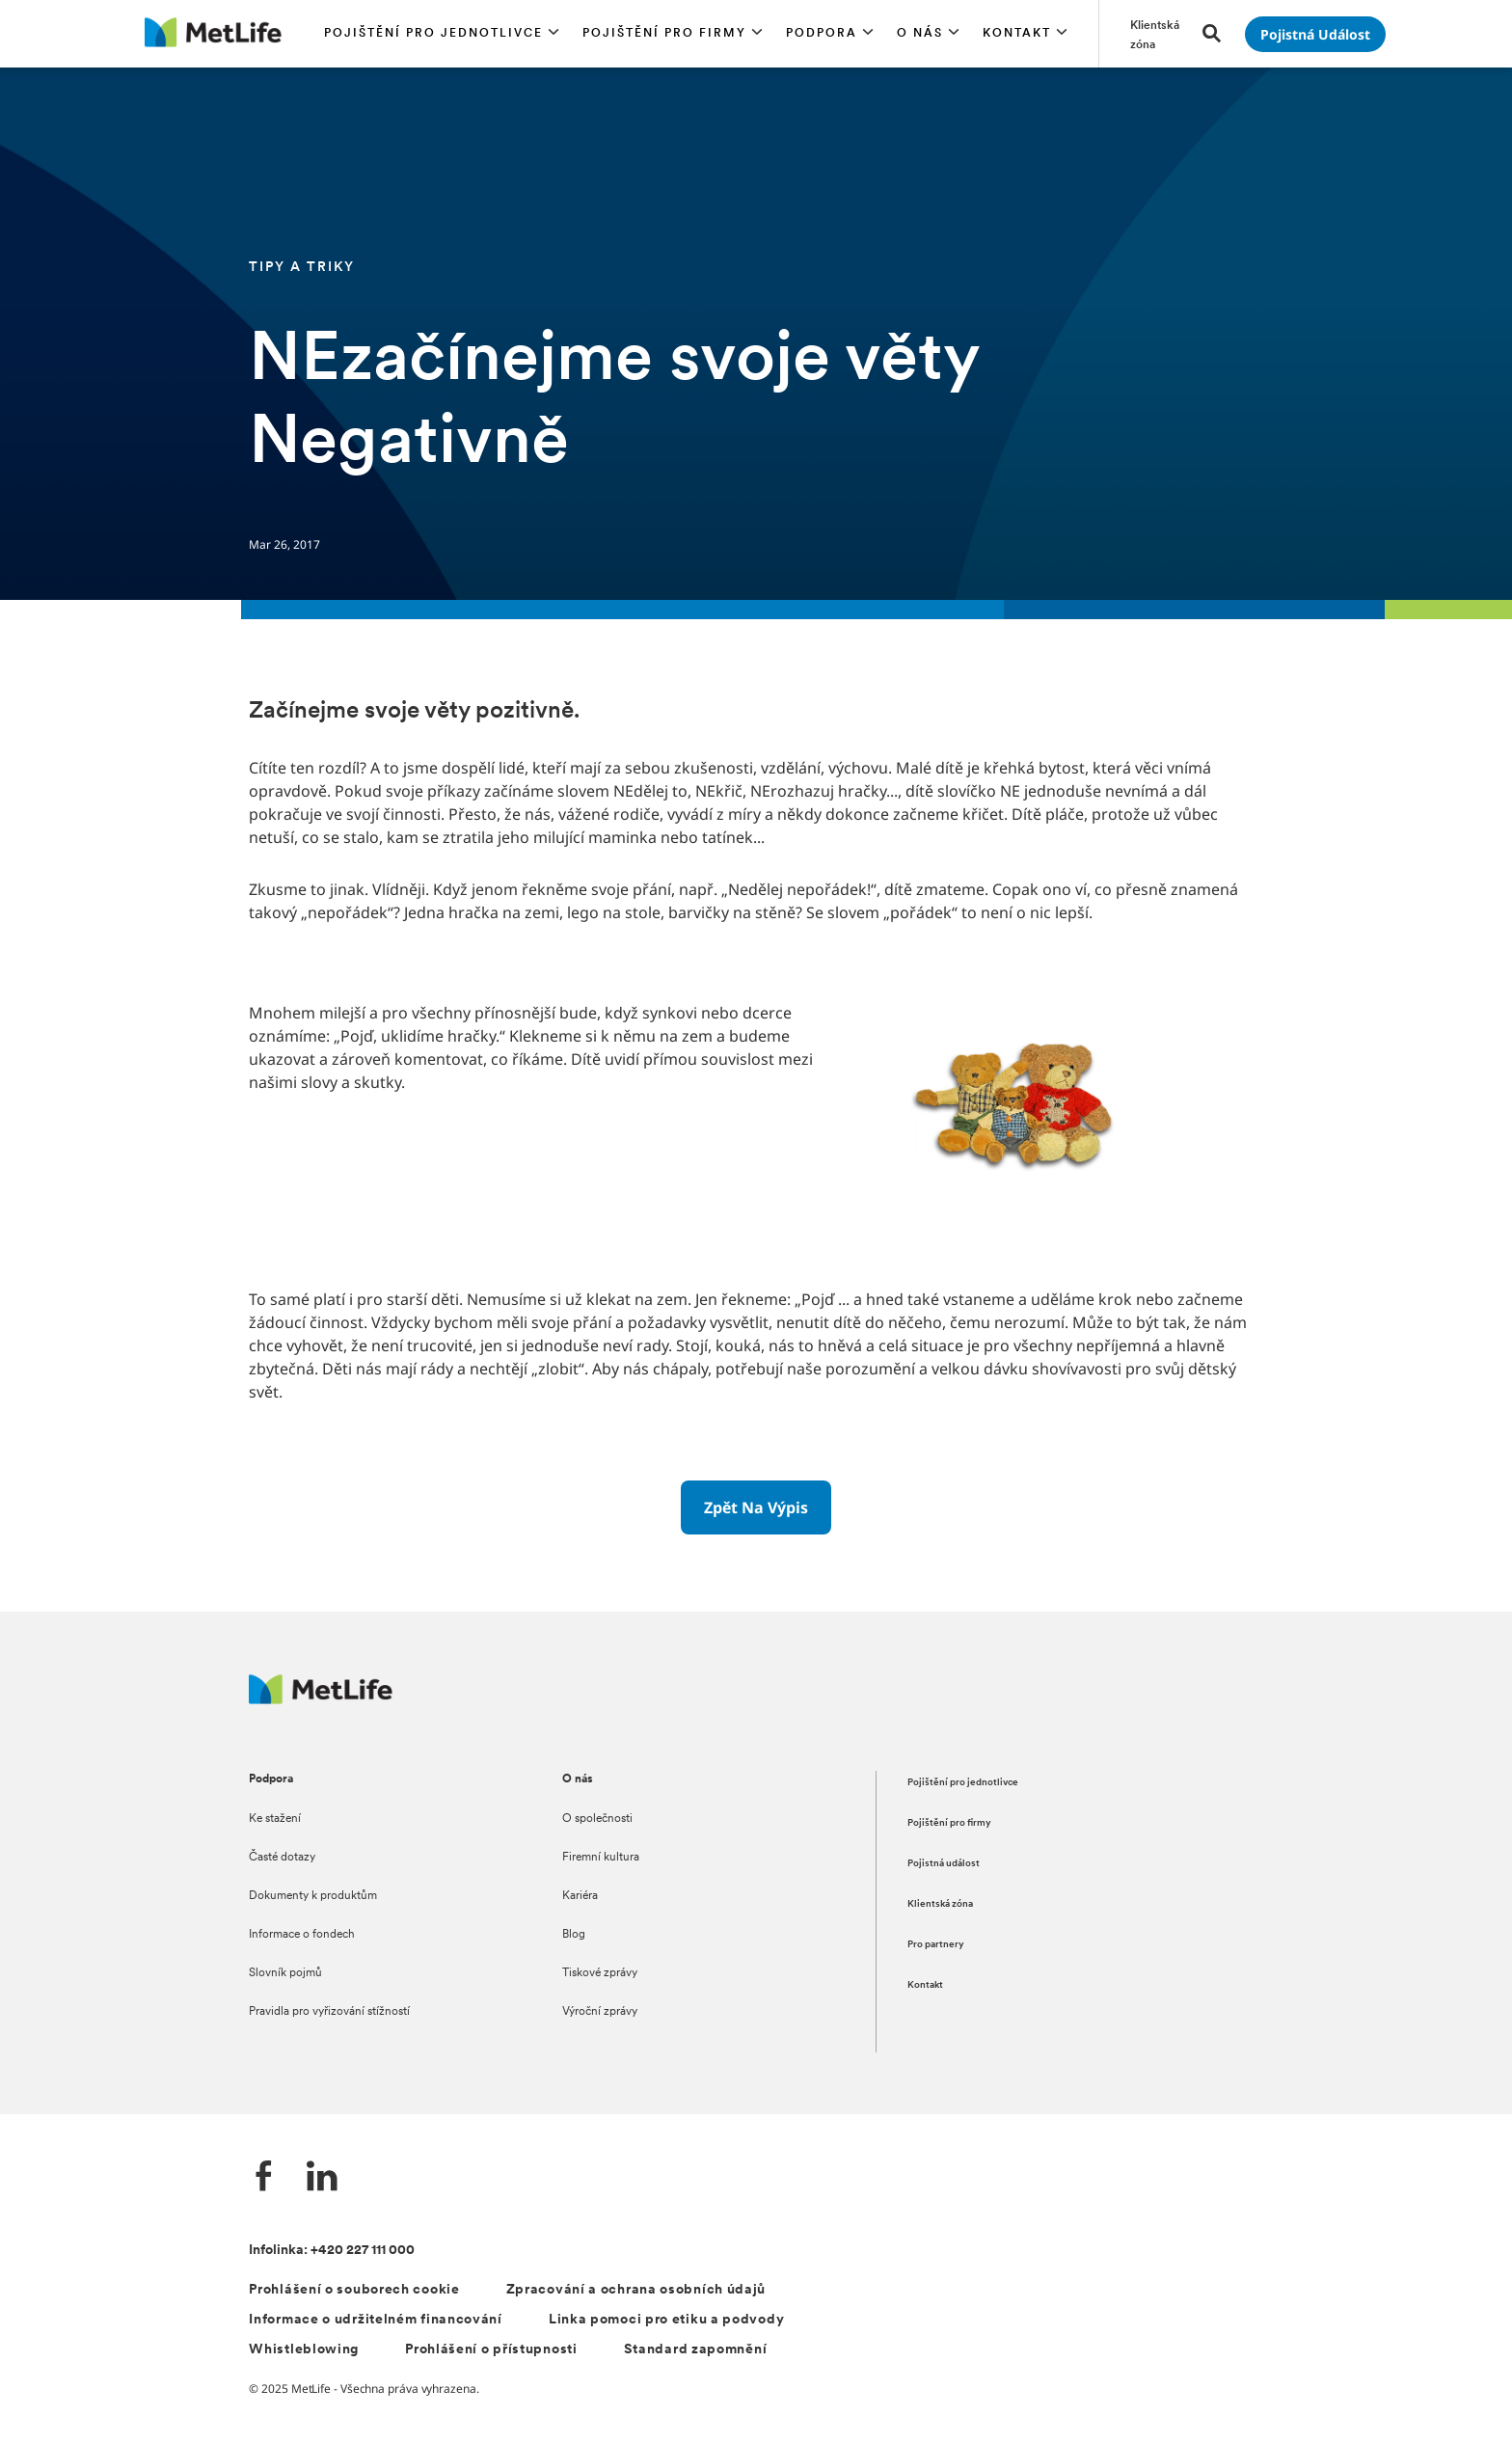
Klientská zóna (940, 1904)
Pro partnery (935, 1945)
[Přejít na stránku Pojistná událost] (1315, 34)
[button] (441, 34)
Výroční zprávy (599, 2012)
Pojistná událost (943, 1864)
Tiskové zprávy (599, 1973)
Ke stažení (275, 1819)
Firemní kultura (600, 1857)
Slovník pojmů (285, 1973)
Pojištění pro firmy (949, 1823)
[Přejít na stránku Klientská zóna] (1154, 33)
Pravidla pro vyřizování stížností (329, 2012)
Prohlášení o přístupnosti (491, 2350)
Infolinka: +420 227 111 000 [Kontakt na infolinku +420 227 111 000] (332, 2250)
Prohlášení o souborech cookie (354, 2290)
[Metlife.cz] (320, 1699)
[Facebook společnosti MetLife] (264, 2178)
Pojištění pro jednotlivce (962, 1783)
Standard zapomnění (696, 2350)
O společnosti (597, 1819)
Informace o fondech (302, 1935)
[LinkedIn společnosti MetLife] (322, 2178)
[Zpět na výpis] (756, 1507)
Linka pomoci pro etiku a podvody (666, 2320)
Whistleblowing (304, 2350)
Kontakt (925, 1985)
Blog (573, 1935)
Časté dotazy (282, 1857)
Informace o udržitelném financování (375, 2320)
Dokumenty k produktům (313, 1896)
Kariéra (580, 1896)
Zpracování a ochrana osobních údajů (636, 2290)
